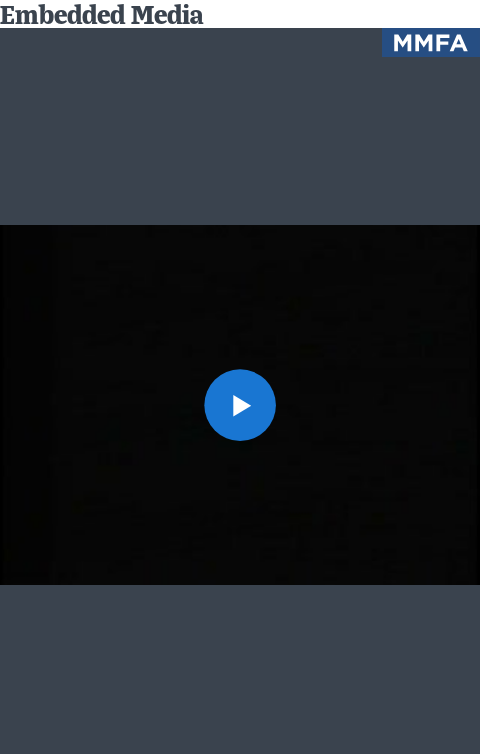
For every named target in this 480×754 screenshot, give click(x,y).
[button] (240, 405)
